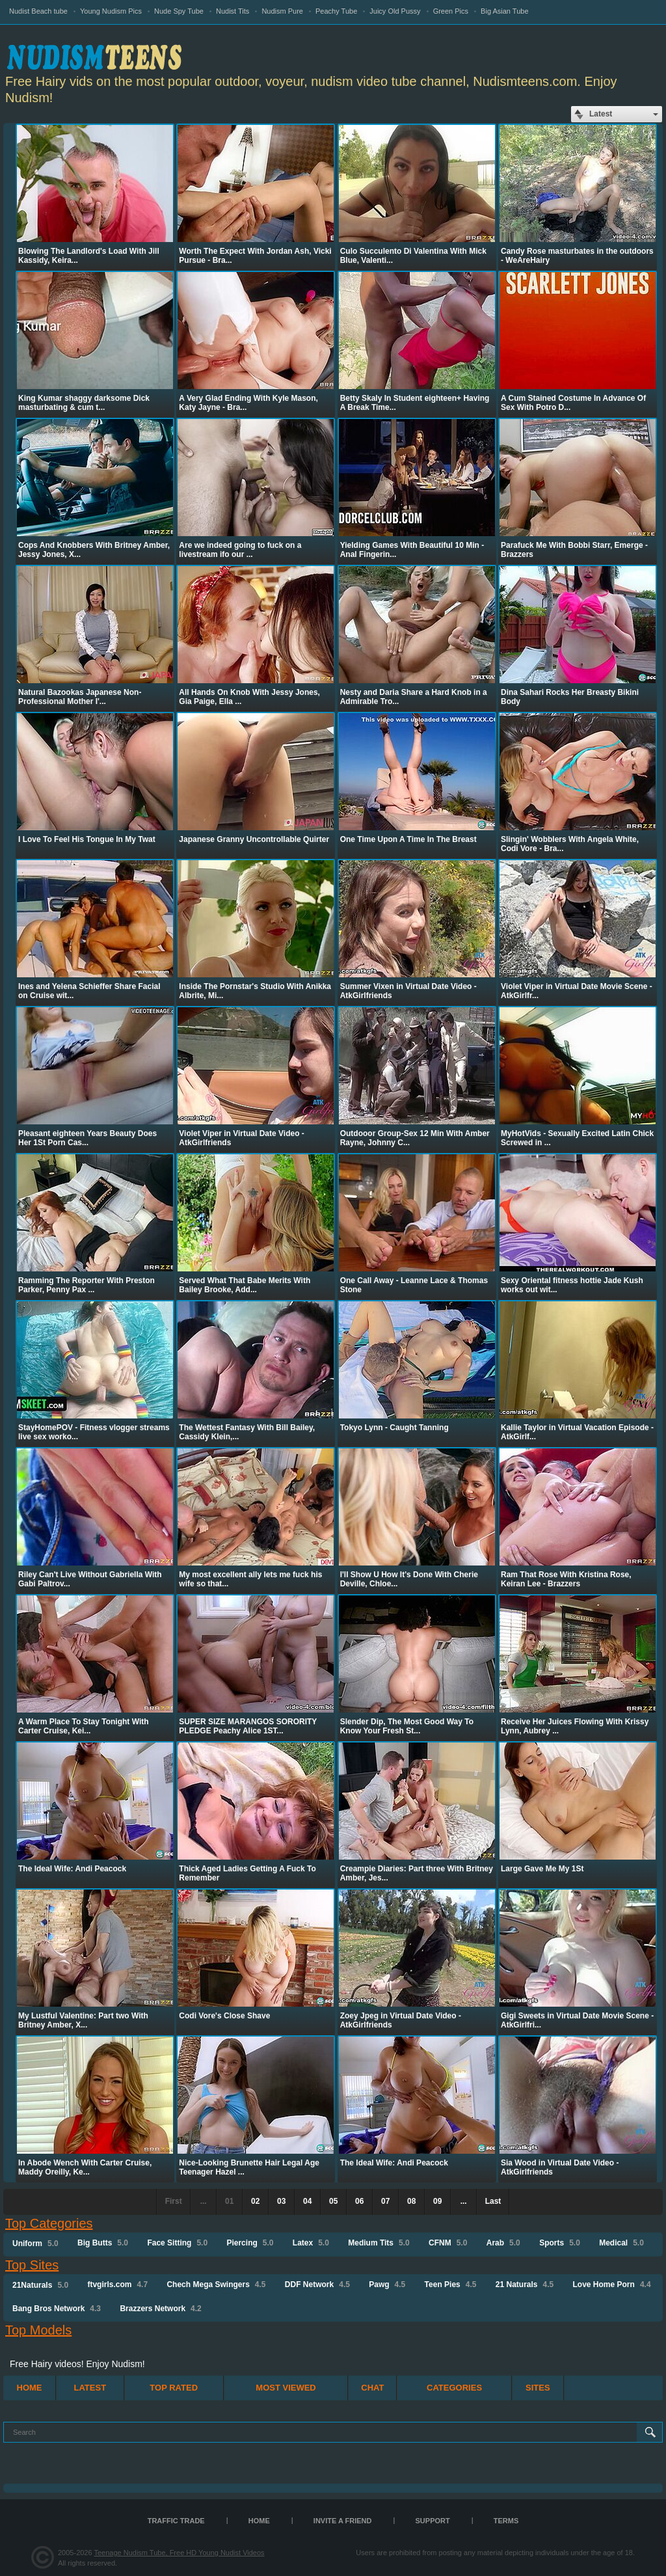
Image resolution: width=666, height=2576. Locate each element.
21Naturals (40, 2285)
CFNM (448, 2242)
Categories (454, 2388)
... (463, 2201)
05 (333, 2201)
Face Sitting (177, 2242)
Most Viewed (285, 2388)
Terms (506, 2521)
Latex (311, 2242)
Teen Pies (451, 2284)
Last (493, 2201)
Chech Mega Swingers (215, 2284)
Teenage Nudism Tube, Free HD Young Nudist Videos (179, 2552)
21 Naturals (524, 2284)
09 (437, 2201)
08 (411, 2201)
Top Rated (174, 2388)
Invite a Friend (342, 2521)
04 (307, 2201)
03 (281, 2201)
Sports (559, 2242)
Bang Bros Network (56, 2308)
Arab (503, 2242)
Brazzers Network (160, 2308)
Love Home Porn (612, 2284)
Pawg (387, 2284)
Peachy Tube (336, 11)
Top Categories (49, 2223)
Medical (621, 2242)
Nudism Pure (282, 11)
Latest (89, 2388)
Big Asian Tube (504, 11)
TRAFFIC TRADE (176, 2521)
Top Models (38, 2330)
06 (359, 2201)
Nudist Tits (232, 11)
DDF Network (317, 2284)
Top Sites (32, 2265)
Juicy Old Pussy (394, 11)
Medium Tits (378, 2242)
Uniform (35, 2243)
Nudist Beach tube (38, 11)
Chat (372, 2388)
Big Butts (102, 2242)
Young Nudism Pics (111, 11)
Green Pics (450, 11)
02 (255, 2201)
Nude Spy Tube (179, 11)
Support (433, 2521)
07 (385, 2201)
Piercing (249, 2242)
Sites (538, 2388)
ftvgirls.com (117, 2284)
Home (29, 2388)
